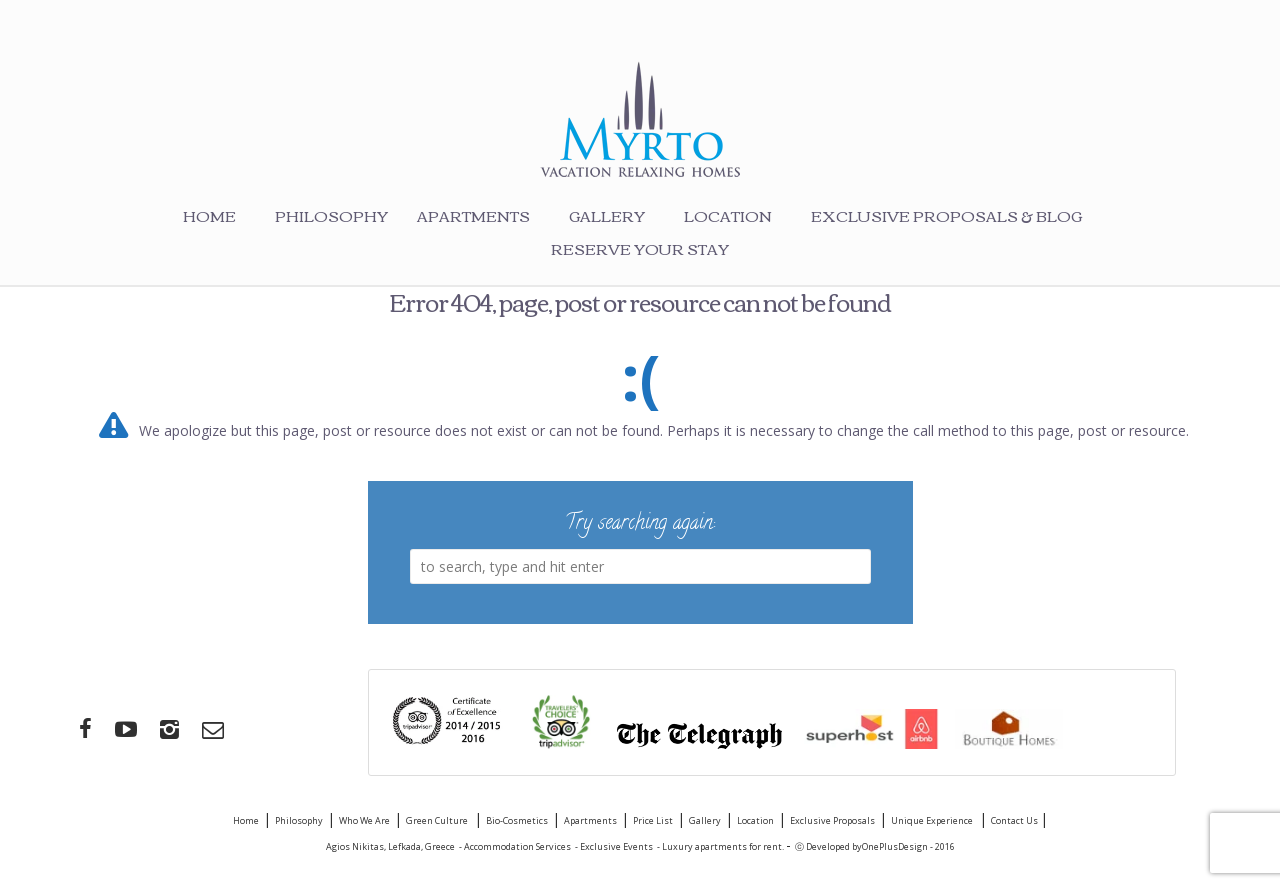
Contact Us (1015, 820)
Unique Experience (933, 820)
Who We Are (364, 820)
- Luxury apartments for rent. (721, 846)
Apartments (473, 215)
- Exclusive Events (614, 846)
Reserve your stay (640, 248)
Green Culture (438, 820)
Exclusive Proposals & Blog (946, 215)
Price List (653, 820)
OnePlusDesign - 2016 (908, 846)
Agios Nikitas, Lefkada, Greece (390, 846)
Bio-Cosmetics (517, 820)
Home (209, 215)
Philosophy (331, 215)
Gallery (607, 215)
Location (728, 215)
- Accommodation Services (515, 846)
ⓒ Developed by (828, 846)
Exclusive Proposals (832, 820)
